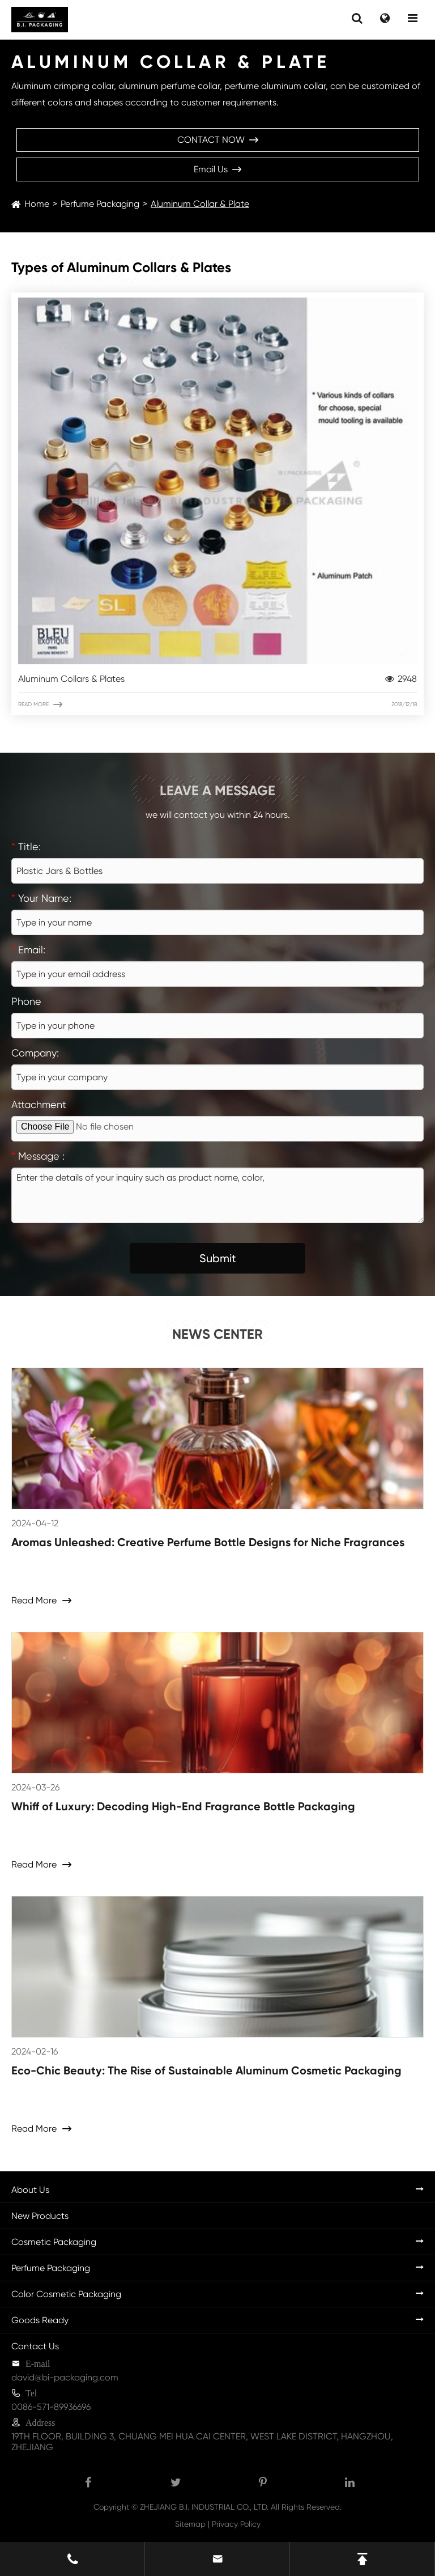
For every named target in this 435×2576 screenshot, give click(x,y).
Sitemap (190, 2523)
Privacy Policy (236, 2523)
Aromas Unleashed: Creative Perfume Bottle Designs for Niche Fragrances (207, 1542)
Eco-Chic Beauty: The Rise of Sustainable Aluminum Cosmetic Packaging (206, 2070)
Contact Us (35, 2346)
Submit (217, 1258)
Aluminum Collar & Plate (200, 203)
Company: (35, 1053)
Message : (38, 1156)
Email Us (217, 169)
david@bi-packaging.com (64, 2377)
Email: (28, 950)
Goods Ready (40, 2320)
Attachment (38, 1104)
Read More (217, 704)
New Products (40, 2215)
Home (36, 203)
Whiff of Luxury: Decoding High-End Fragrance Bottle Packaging (183, 1806)
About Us (30, 2189)
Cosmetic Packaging (53, 2242)
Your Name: (41, 898)
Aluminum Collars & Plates (217, 678)
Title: (26, 846)
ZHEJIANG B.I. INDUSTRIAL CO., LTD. (204, 2506)
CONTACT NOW (217, 139)
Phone (26, 1001)
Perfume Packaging (100, 203)
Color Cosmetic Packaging (66, 2294)
